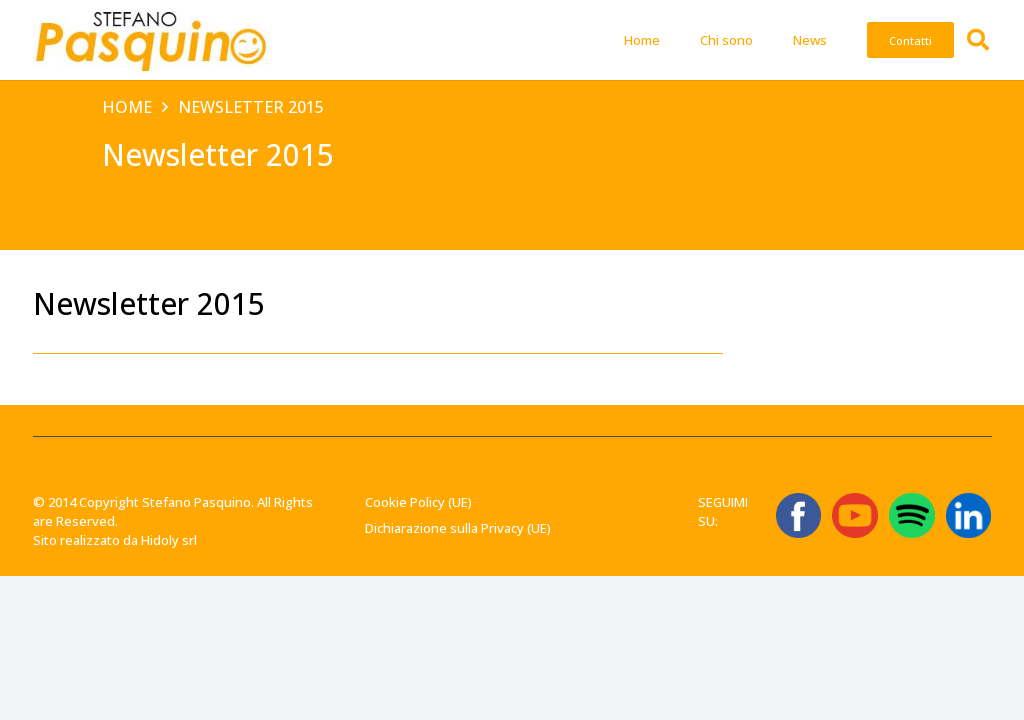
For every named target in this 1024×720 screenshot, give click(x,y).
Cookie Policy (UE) (418, 502)
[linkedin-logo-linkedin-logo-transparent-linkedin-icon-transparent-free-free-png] (968, 515)
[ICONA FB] (798, 515)
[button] (978, 40)
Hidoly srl (169, 540)
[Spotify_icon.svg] (911, 515)
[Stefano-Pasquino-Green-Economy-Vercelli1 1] (151, 40)
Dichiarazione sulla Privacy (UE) (458, 528)
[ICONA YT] (854, 515)
